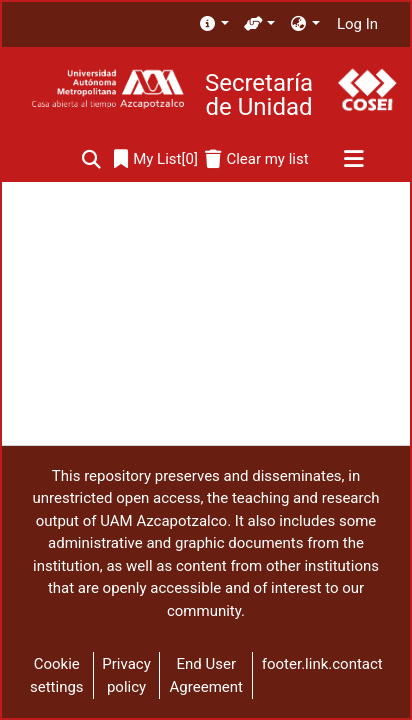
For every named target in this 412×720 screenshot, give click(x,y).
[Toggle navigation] (353, 160)
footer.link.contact (322, 664)
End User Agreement (206, 675)
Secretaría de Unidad (259, 95)
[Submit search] (91, 159)
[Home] (107, 89)
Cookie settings (57, 675)
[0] (156, 159)
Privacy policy (126, 675)
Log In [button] (358, 24)
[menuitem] (213, 24)
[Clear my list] (256, 159)
